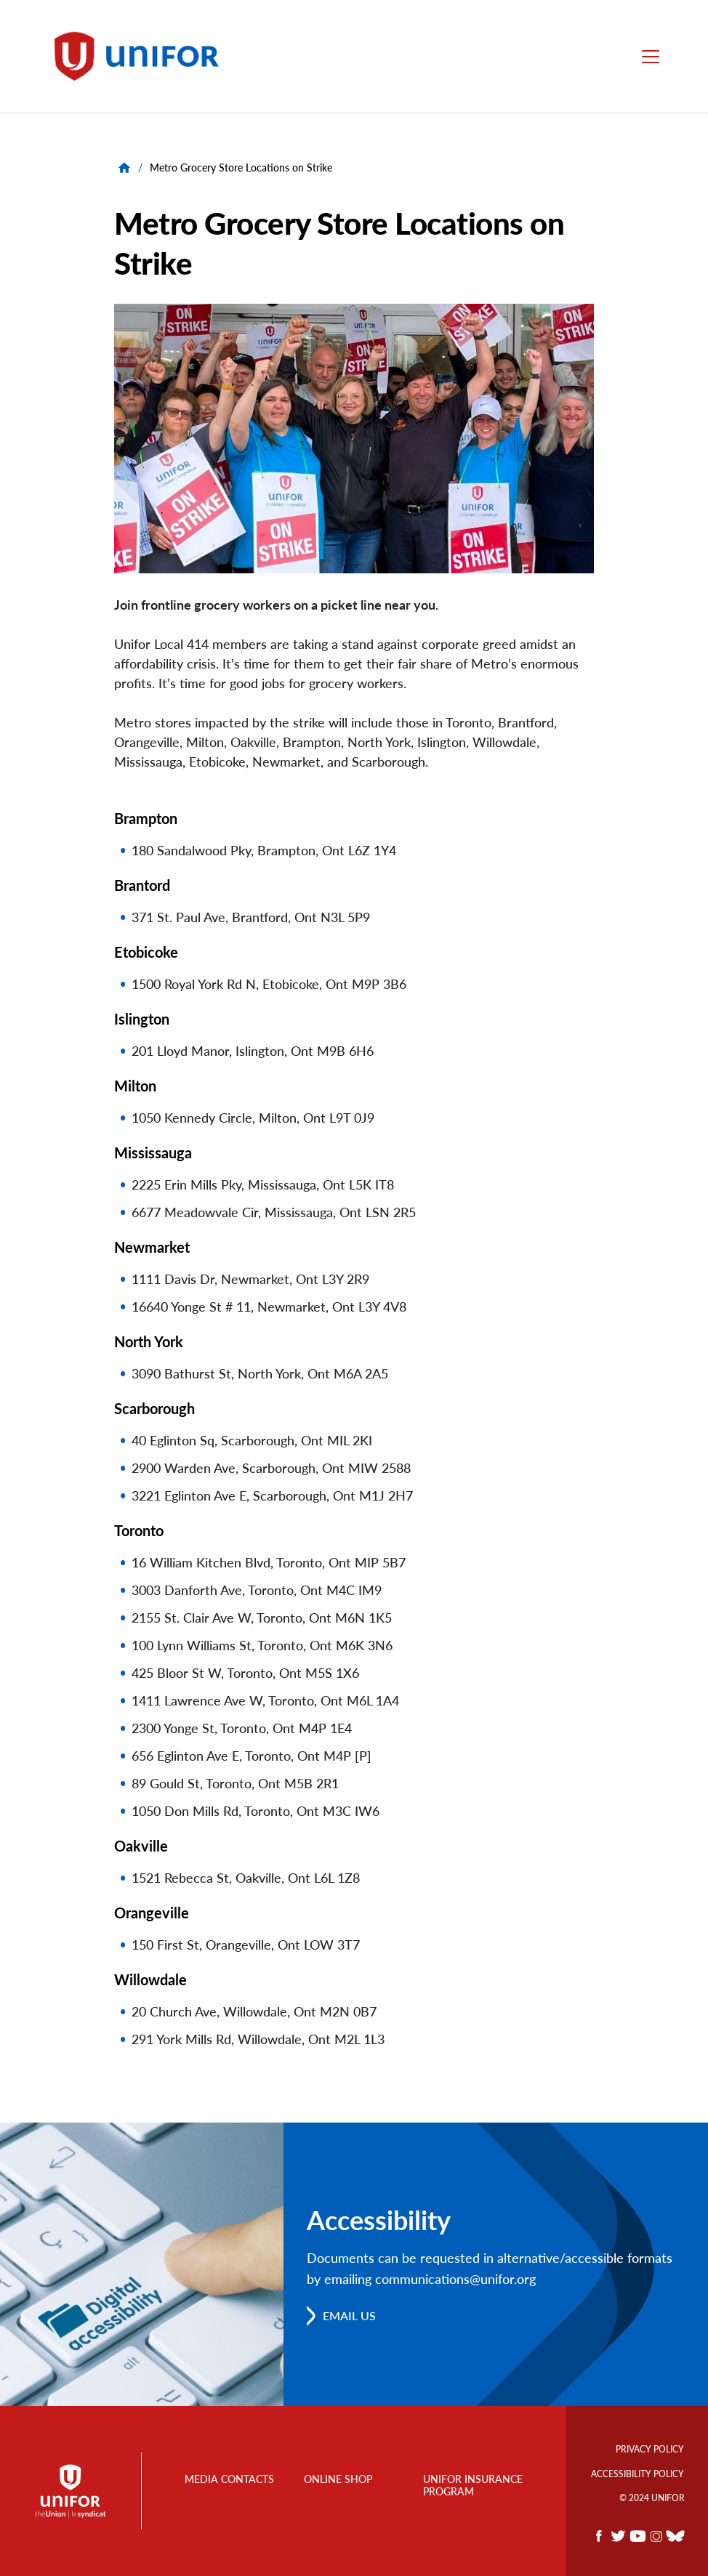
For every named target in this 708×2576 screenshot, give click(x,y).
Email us (349, 2315)
